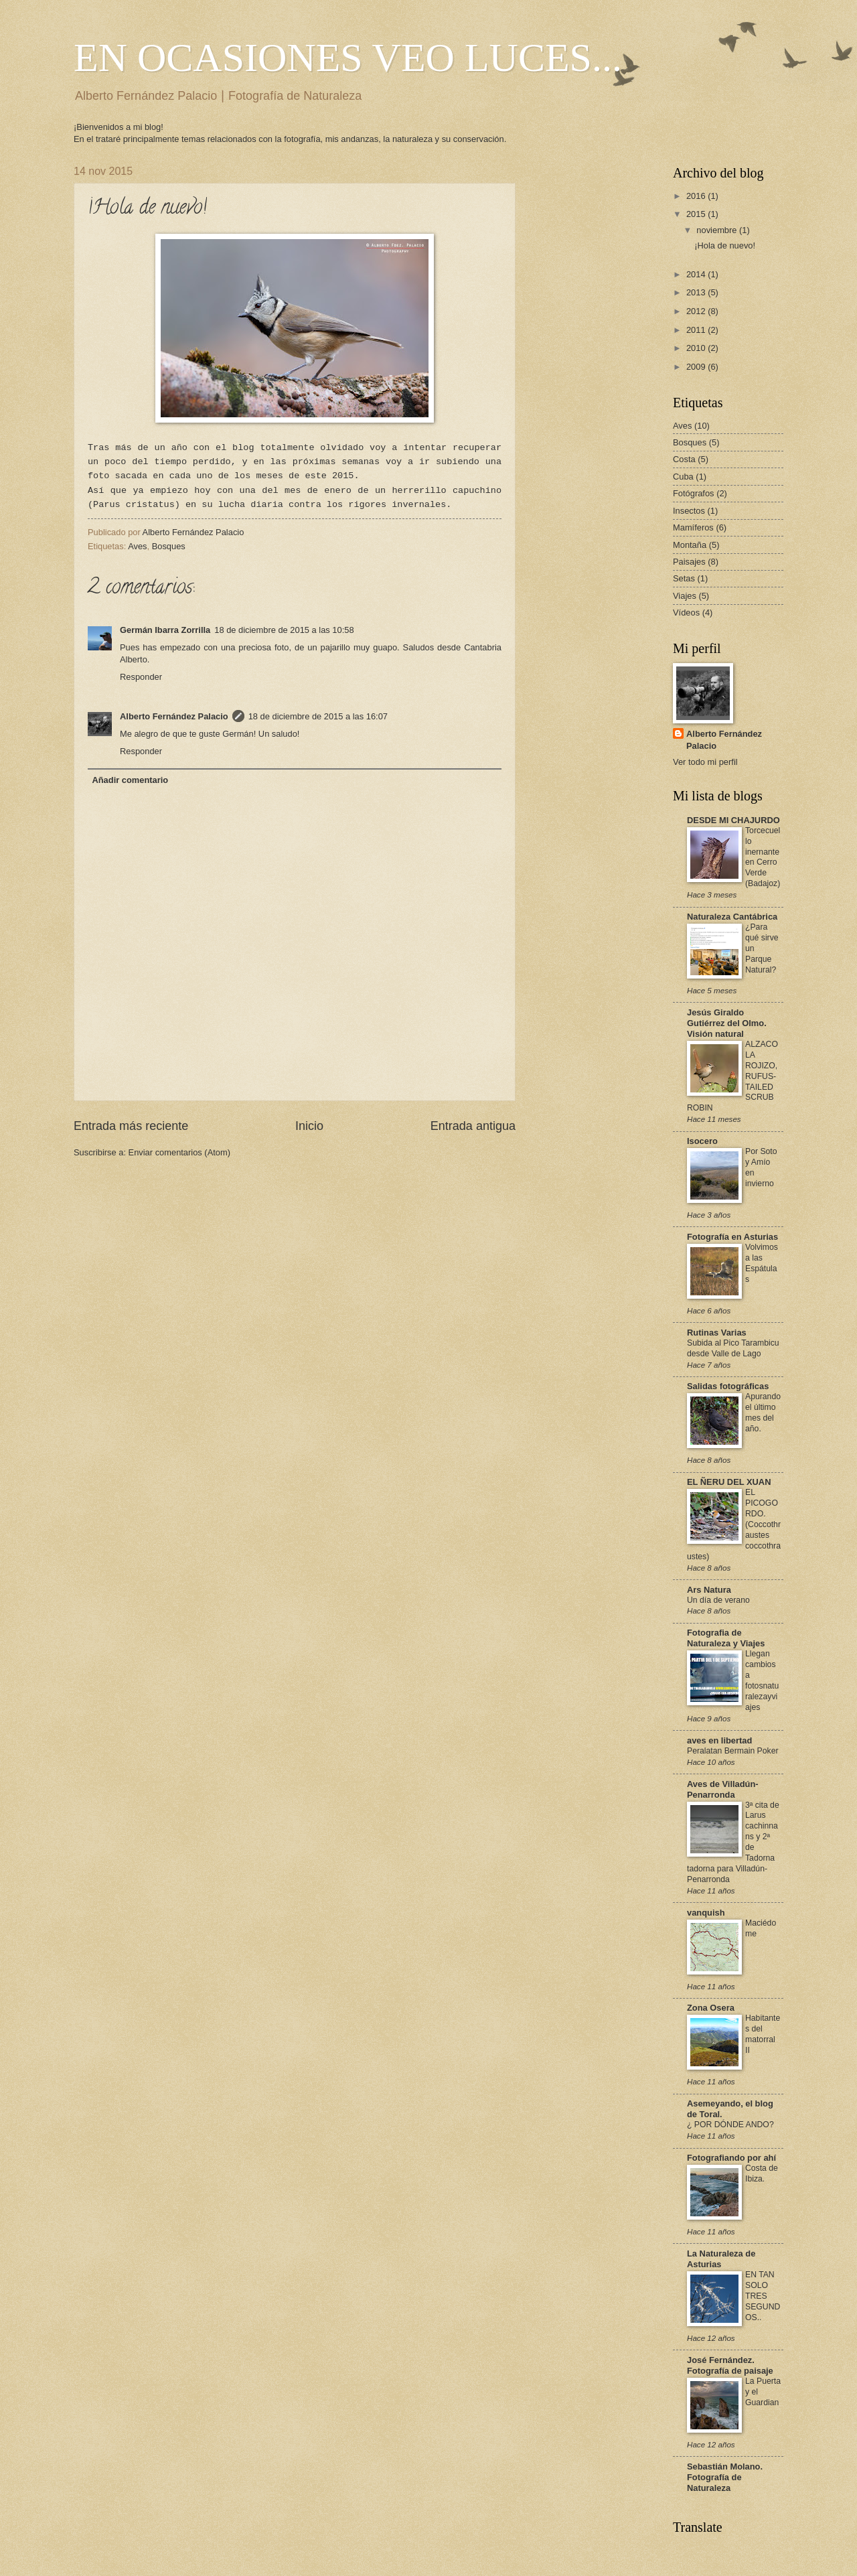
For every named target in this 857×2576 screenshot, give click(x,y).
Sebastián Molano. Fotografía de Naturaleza (725, 2477)
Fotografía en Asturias (732, 1237)
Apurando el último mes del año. (763, 1412)
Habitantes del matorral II (762, 2034)
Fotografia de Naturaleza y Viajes (726, 1638)
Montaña (689, 545)
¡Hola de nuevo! (724, 245)
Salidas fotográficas (728, 1386)
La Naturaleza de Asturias (721, 2258)
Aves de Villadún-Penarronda (723, 1789)
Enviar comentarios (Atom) (179, 1152)
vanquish (706, 1913)
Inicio (309, 1126)
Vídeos (686, 612)
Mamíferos (693, 527)
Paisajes (689, 562)
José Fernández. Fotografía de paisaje (730, 2365)
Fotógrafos (693, 493)
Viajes (684, 596)
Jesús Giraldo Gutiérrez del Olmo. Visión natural (727, 1023)
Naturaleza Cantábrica (732, 917)
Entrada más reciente (131, 1126)
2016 (697, 196)
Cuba (683, 477)
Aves (137, 546)
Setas (684, 578)
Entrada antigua (473, 1126)
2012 (697, 311)
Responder (141, 677)
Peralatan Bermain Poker (733, 1751)
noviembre (717, 230)
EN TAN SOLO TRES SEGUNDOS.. (762, 2296)
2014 (697, 274)
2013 (697, 292)
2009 (697, 367)
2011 (697, 330)
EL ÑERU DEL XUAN (729, 1482)
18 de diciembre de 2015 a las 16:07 (318, 716)
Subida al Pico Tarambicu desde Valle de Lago (733, 1348)
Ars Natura (709, 1590)
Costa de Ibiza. (761, 2173)
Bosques (168, 546)
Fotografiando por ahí (731, 2158)
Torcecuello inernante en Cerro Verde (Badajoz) (762, 857)
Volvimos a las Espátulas (761, 1263)
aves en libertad (719, 1740)
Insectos (689, 511)
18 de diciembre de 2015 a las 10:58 (284, 630)
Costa (684, 459)
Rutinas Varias (717, 1333)
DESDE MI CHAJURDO (733, 820)
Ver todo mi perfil (705, 762)
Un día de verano (718, 1600)
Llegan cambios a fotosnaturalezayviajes (762, 1680)
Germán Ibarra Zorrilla (165, 630)
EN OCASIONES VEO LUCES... (348, 57)
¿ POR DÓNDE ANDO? (730, 2124)
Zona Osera (710, 2008)
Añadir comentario (130, 780)
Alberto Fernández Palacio (174, 716)
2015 (697, 214)
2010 (697, 348)
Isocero (702, 1141)
